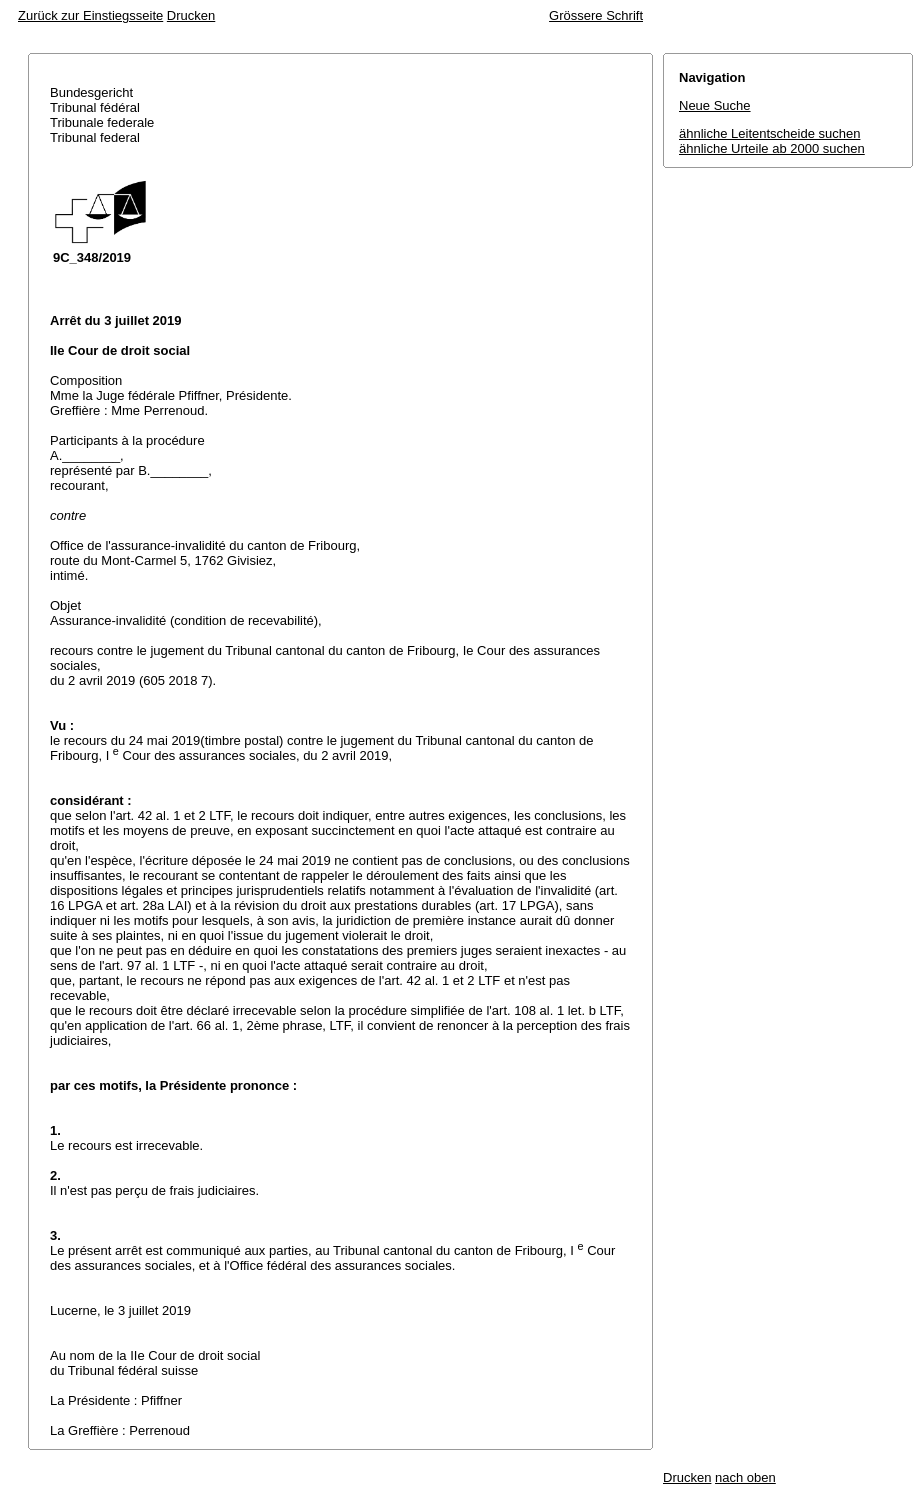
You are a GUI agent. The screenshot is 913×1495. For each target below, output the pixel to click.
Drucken (191, 15)
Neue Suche (715, 105)
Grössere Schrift (596, 15)
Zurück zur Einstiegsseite (90, 15)
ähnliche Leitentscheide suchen (769, 133)
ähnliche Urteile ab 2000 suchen (772, 148)
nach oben (745, 1477)
